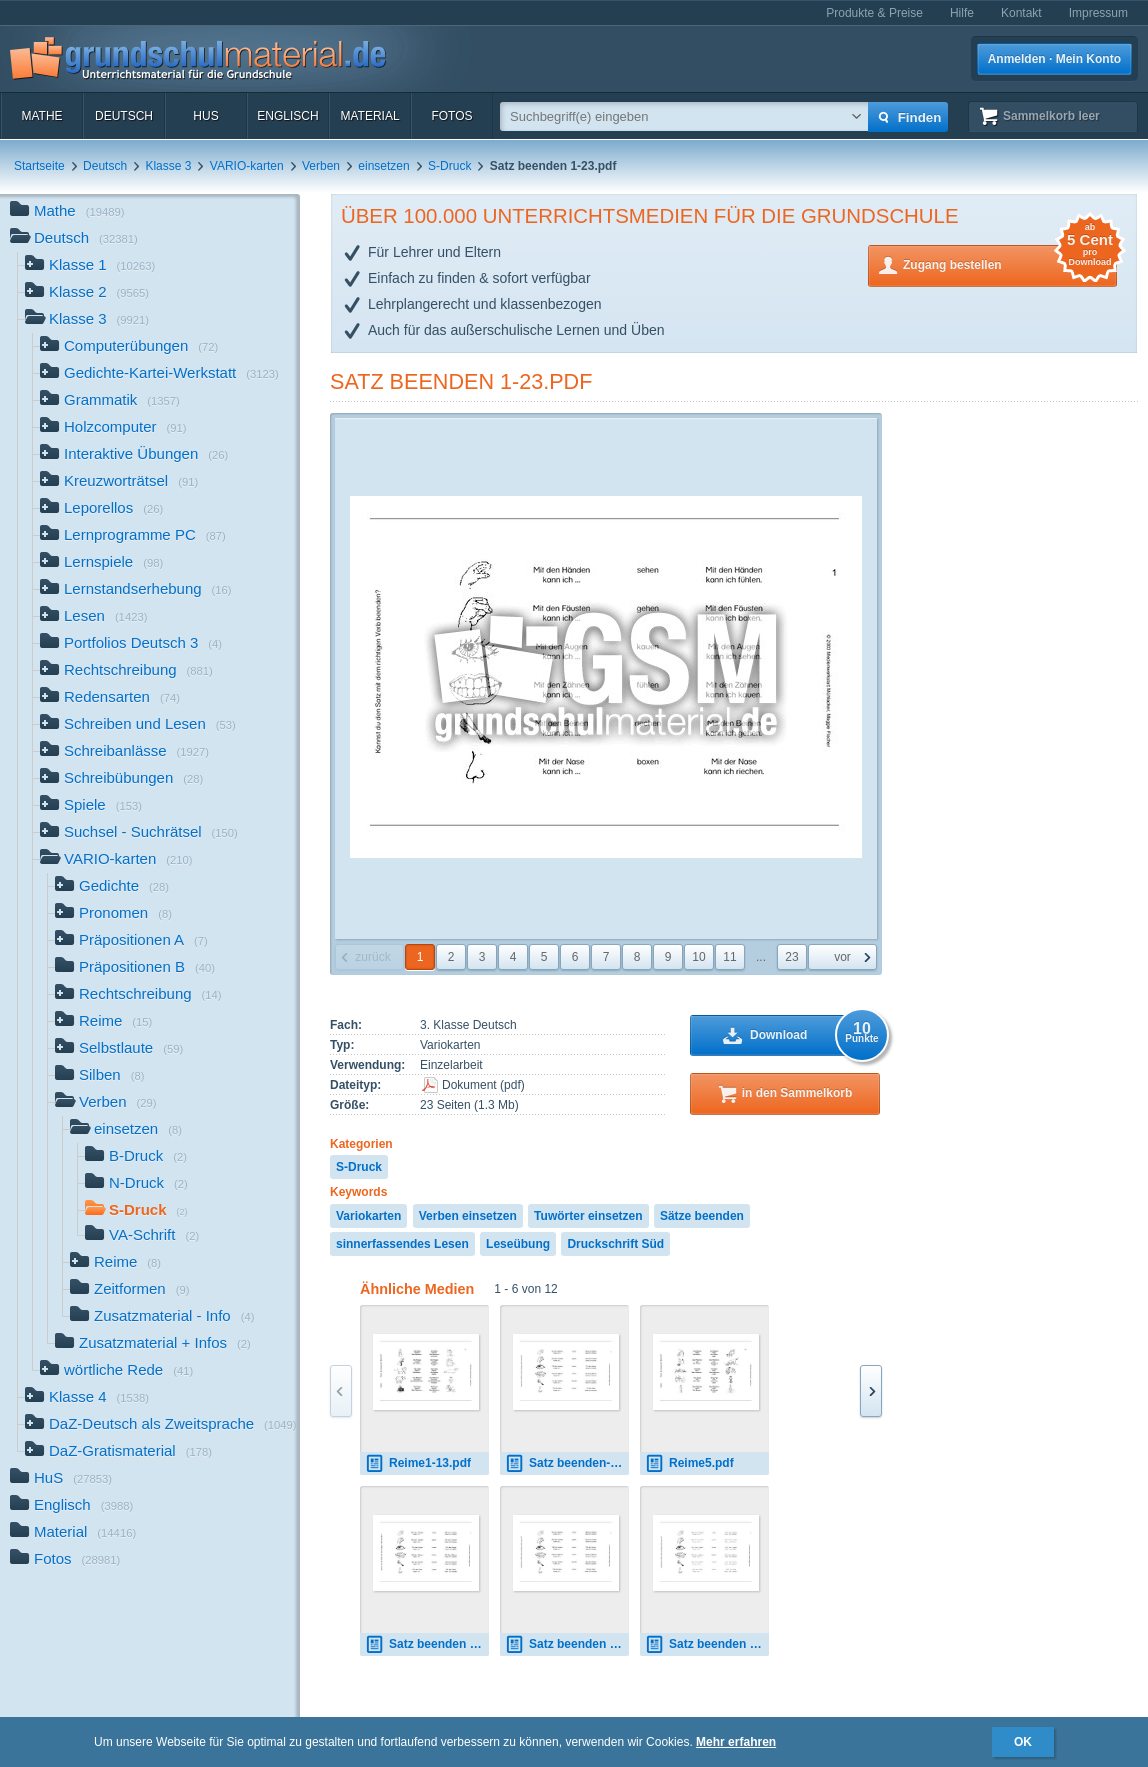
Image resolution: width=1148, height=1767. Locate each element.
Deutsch (124, 116)
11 (729, 957)
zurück (372, 957)
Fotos (451, 116)
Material (369, 116)
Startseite (39, 166)
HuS (205, 116)
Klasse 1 (90, 266)
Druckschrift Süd (615, 1244)
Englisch (287, 116)
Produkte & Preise (874, 13)
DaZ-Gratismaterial (118, 1452)
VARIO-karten (247, 166)
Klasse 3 (168, 166)
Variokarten (368, 1216)
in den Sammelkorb (797, 1093)
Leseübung (518, 1244)
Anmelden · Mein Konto (1054, 59)
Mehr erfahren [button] (736, 1742)
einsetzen (383, 166)
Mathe (41, 116)
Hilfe (962, 13)
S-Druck (449, 166)
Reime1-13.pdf (418, 1463)
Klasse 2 (87, 293)
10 (698, 957)
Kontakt (1021, 13)
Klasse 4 (87, 1398)
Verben (321, 166)
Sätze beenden (702, 1216)
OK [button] (1023, 1742)
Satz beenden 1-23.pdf (461, 381)
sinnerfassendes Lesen (402, 1244)
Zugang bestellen (1010, 263)
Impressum (1098, 13)
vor (842, 957)
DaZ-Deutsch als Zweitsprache (161, 1425)
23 (791, 957)
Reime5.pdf (689, 1463)
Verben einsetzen (468, 1216)
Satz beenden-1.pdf (567, 1463)
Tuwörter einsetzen (588, 1216)
